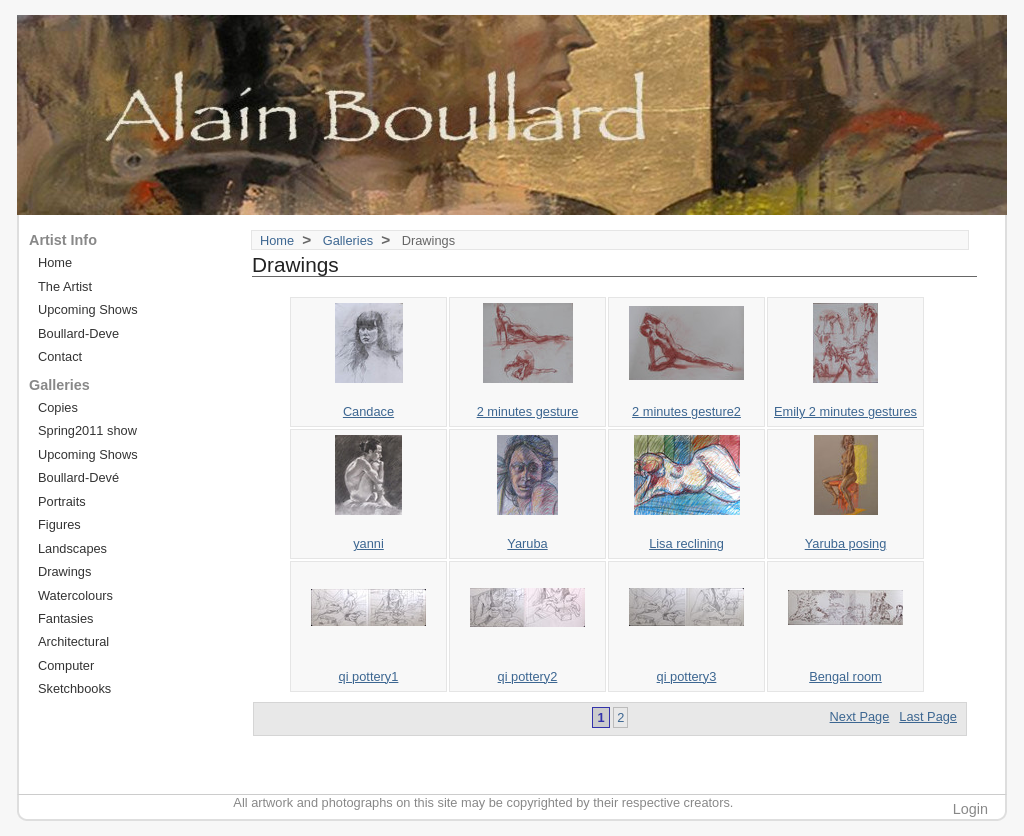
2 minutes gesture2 (686, 411)
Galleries (348, 240)
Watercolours (75, 595)
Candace (368, 411)
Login (970, 809)
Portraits (62, 501)
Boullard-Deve (78, 333)
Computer (66, 665)
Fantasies (65, 618)
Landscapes (72, 548)
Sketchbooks (74, 688)
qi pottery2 (528, 676)
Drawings (64, 571)
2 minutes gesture (528, 411)
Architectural (73, 641)
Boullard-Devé (78, 477)
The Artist (65, 286)
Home (277, 240)
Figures (59, 524)
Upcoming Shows (88, 309)
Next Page (860, 716)
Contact (60, 356)
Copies (58, 407)
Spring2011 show (87, 430)
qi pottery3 (687, 676)
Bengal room (845, 676)
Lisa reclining (686, 543)
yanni (368, 543)
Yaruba (527, 543)
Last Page (928, 716)
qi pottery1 (369, 676)
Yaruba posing (846, 543)
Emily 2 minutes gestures (845, 411)
